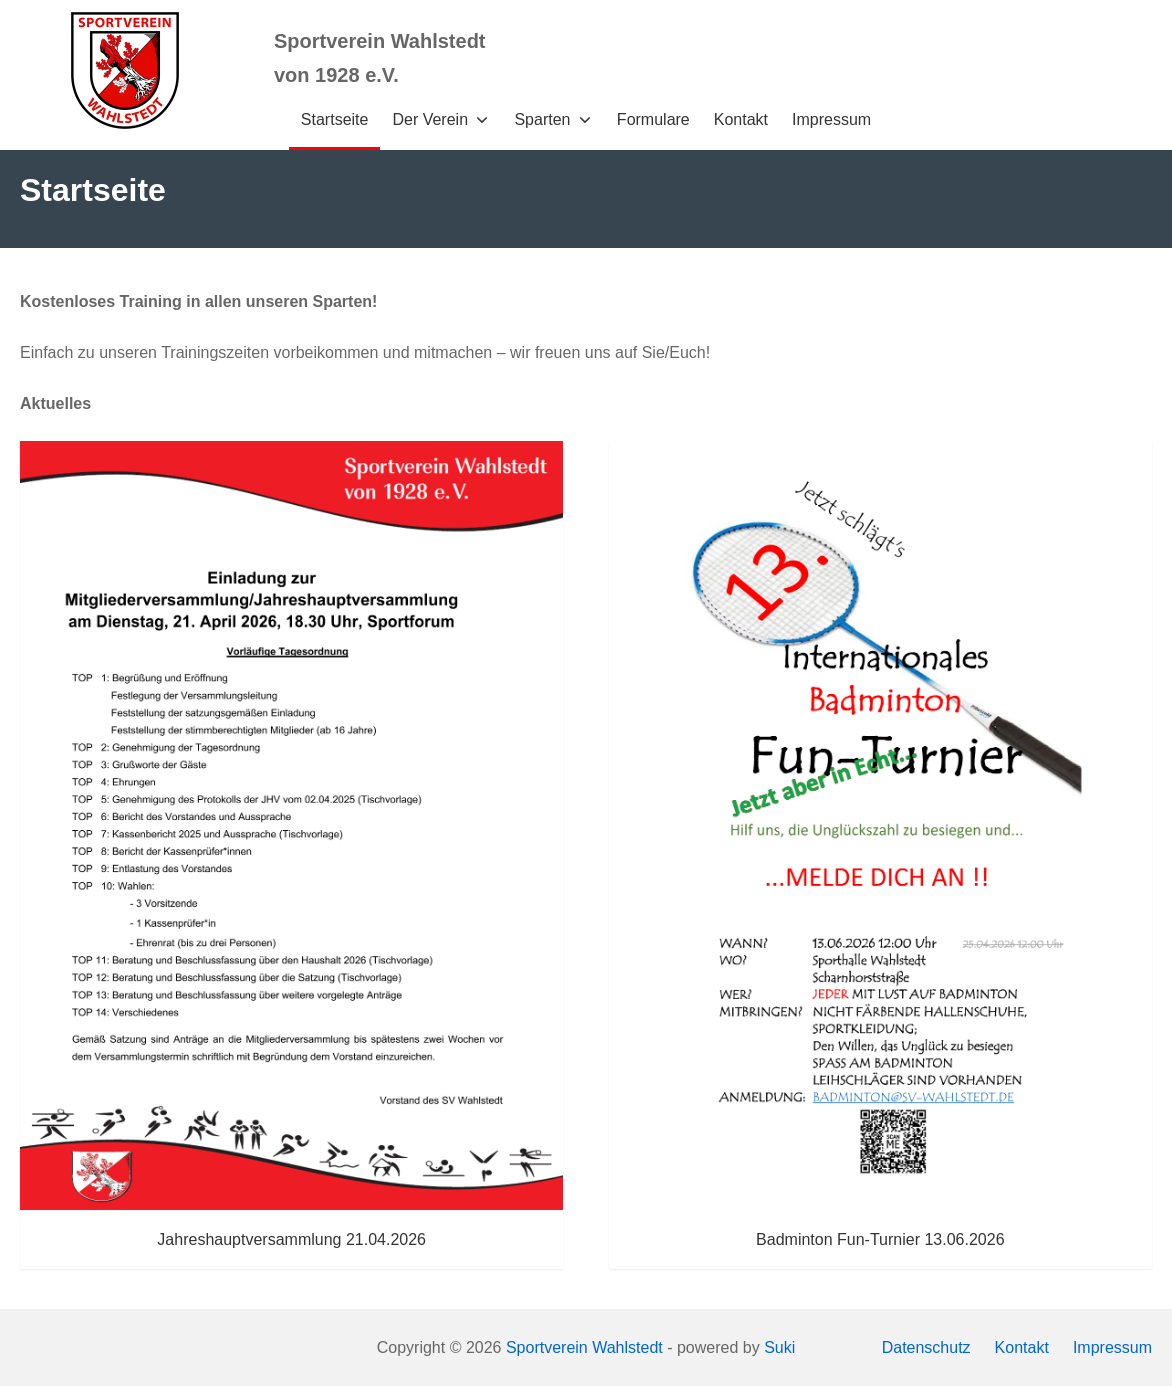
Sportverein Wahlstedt (584, 1347)
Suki (779, 1347)
